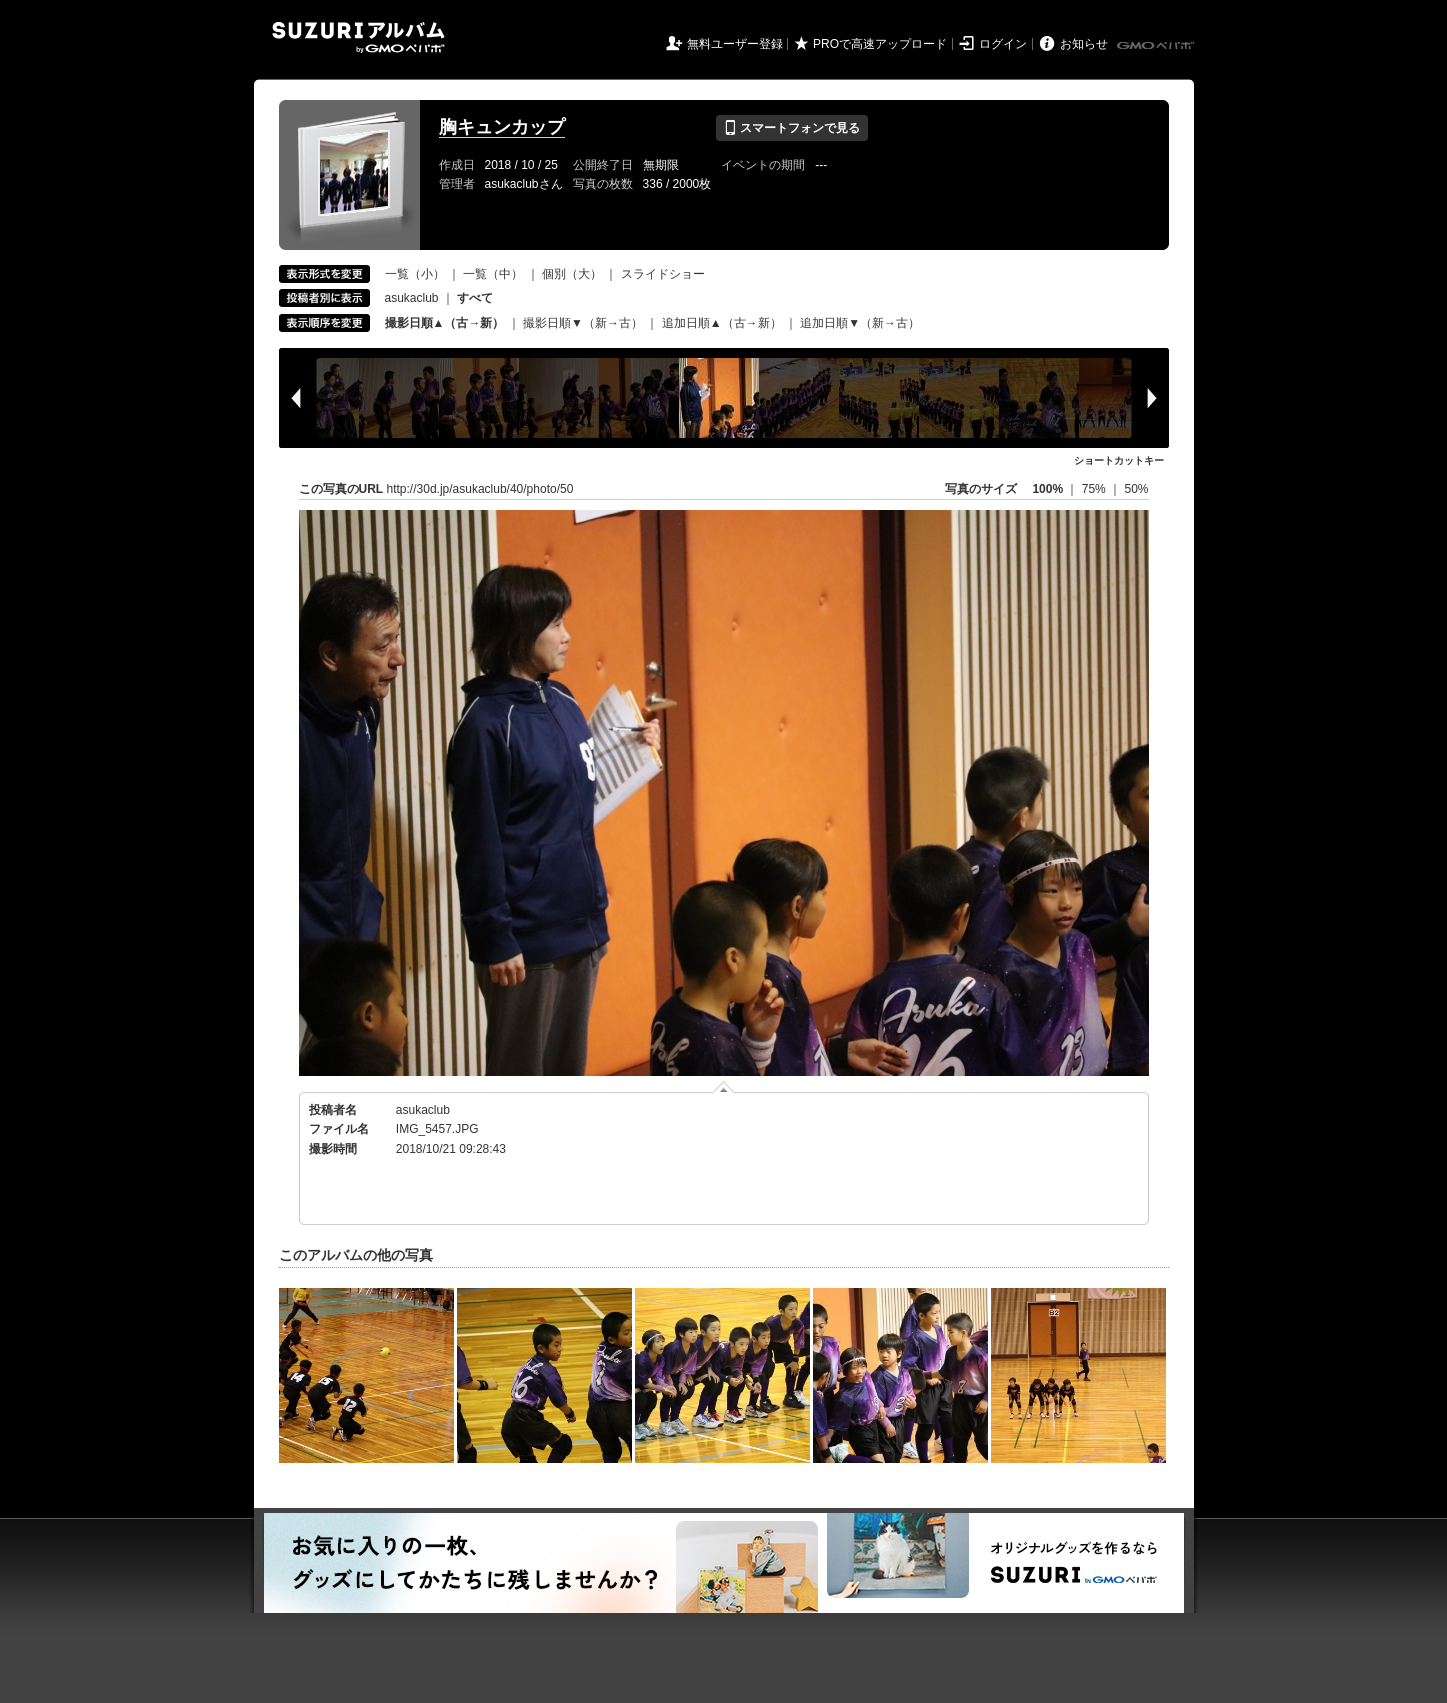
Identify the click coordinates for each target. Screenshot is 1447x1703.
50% (1136, 489)
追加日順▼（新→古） (860, 323)
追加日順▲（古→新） (722, 323)
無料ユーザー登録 (735, 44)
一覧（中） (493, 274)
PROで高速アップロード (880, 44)
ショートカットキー (1119, 460)
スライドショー (663, 274)
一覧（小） (415, 274)
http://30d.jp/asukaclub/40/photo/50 (480, 489)
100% (1047, 489)
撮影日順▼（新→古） (583, 323)
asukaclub (412, 298)
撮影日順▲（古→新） (445, 323)
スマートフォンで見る (791, 128)
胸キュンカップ (502, 127)
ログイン (1003, 44)
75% (1095, 489)
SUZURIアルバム (358, 37)
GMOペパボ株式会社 (1157, 46)
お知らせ (1084, 44)
